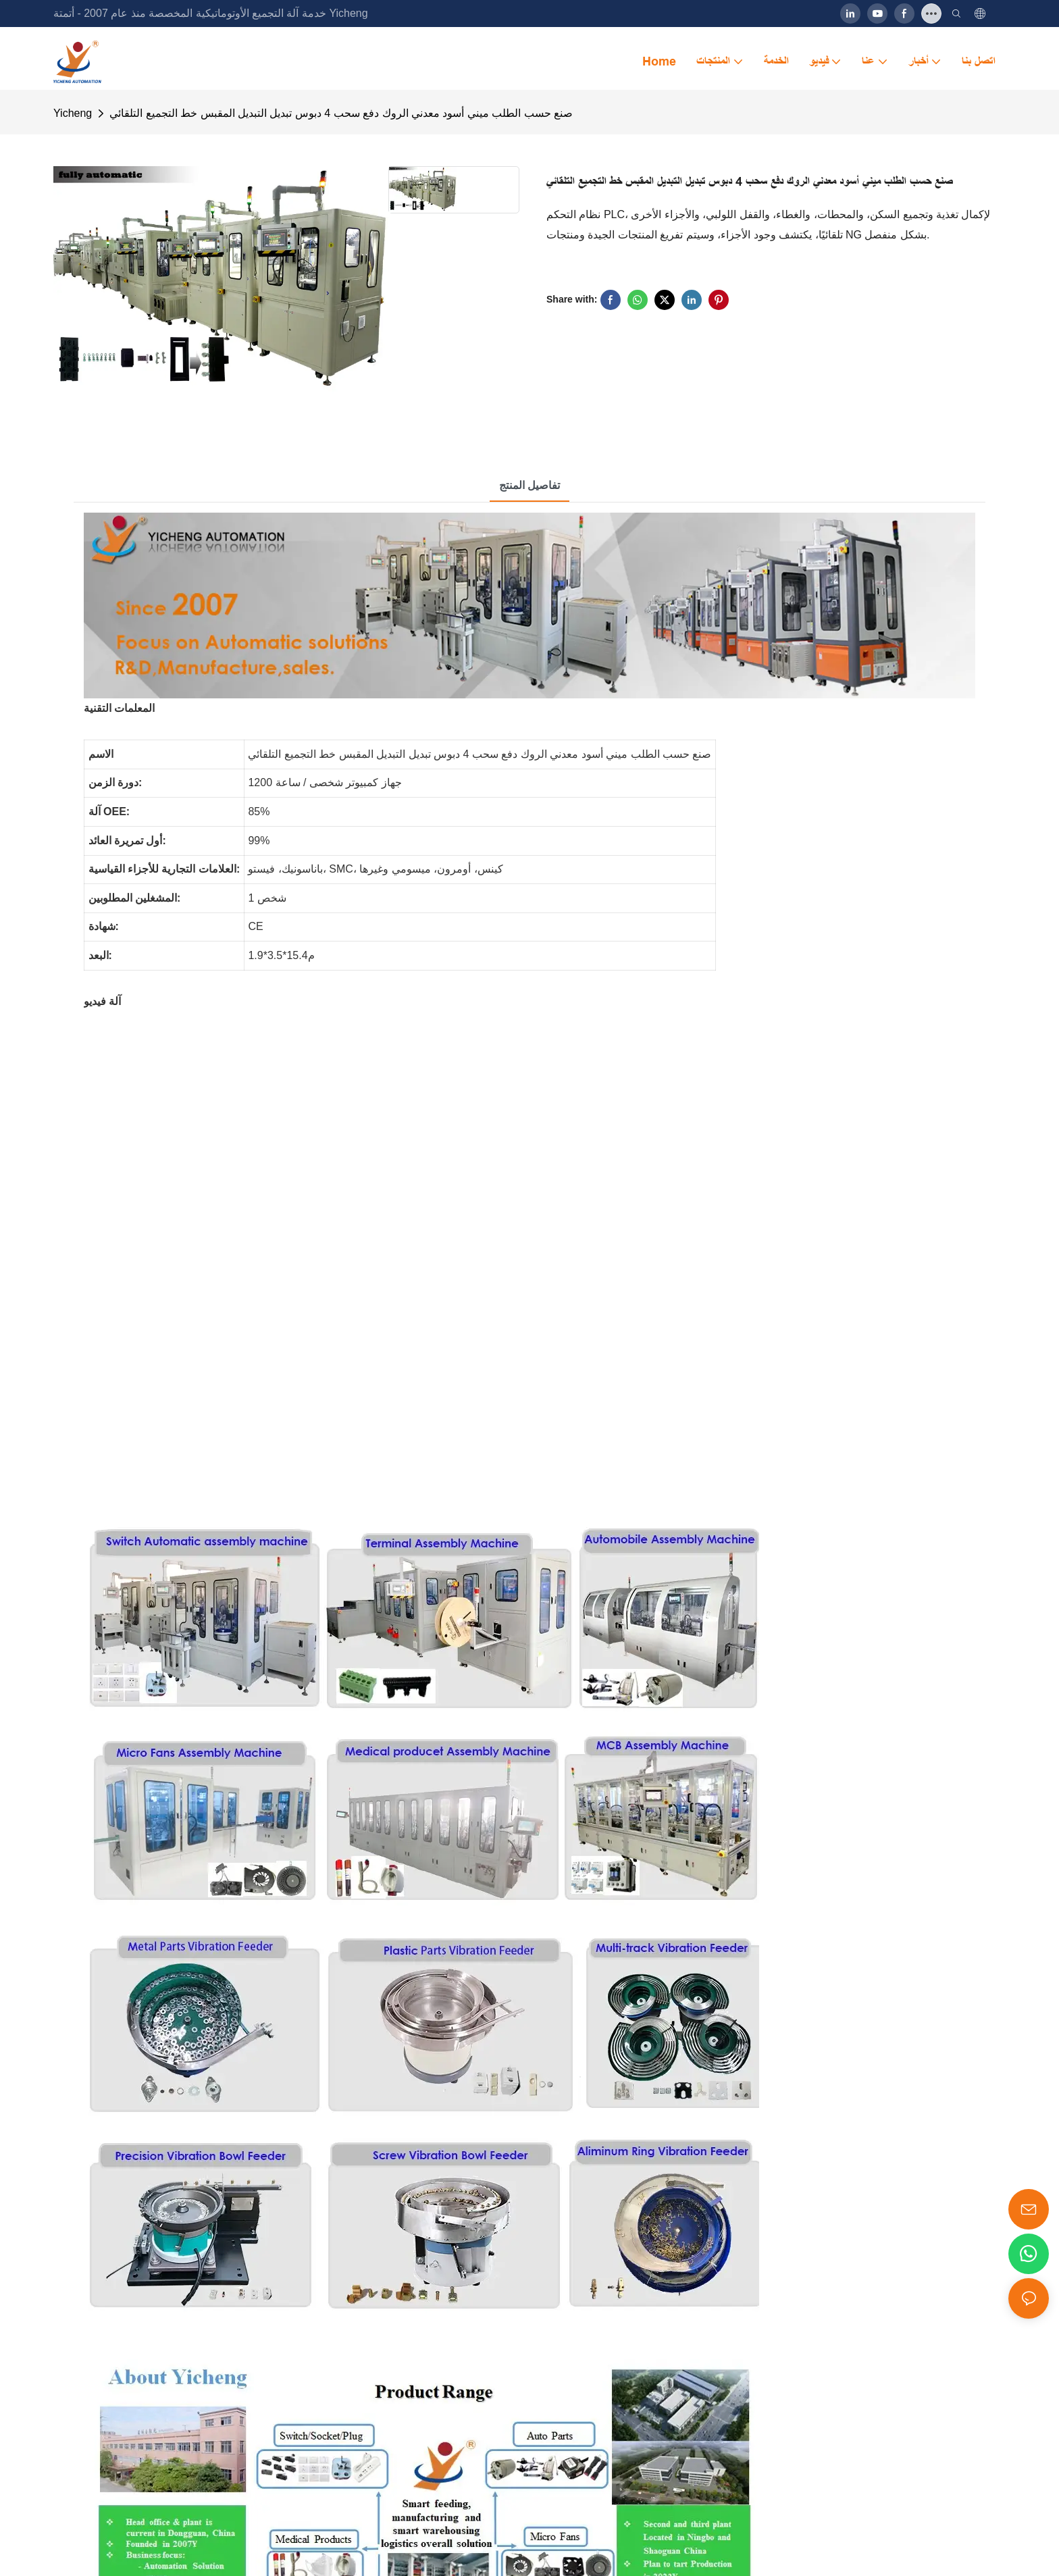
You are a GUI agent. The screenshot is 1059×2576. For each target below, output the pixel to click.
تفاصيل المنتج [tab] (529, 485)
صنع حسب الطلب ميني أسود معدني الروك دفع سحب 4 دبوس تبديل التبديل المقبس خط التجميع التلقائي (341, 113)
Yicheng (72, 113)
